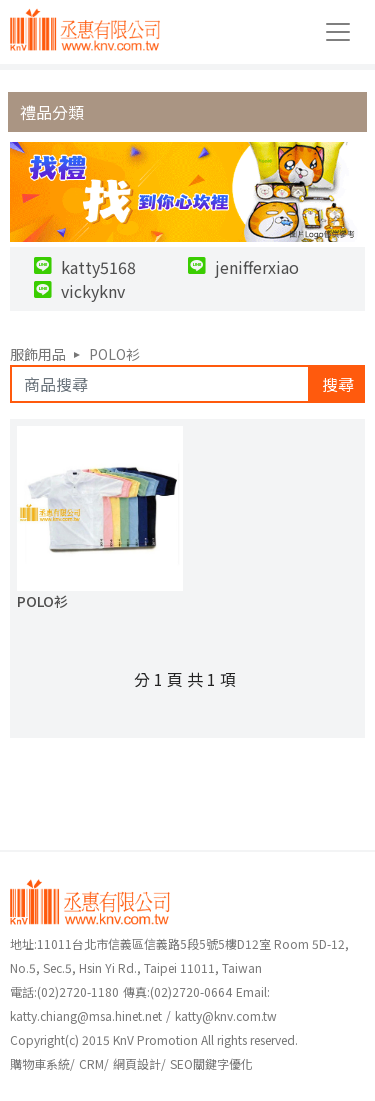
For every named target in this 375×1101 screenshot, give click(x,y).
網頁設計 (137, 1063)
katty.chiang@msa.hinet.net (86, 1015)
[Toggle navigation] (338, 32)
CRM (91, 1063)
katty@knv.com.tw (226, 1015)
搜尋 (338, 384)
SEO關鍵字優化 (211, 1063)
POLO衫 (114, 354)
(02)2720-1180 (64, 991)
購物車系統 (40, 1063)
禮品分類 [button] (52, 112)
